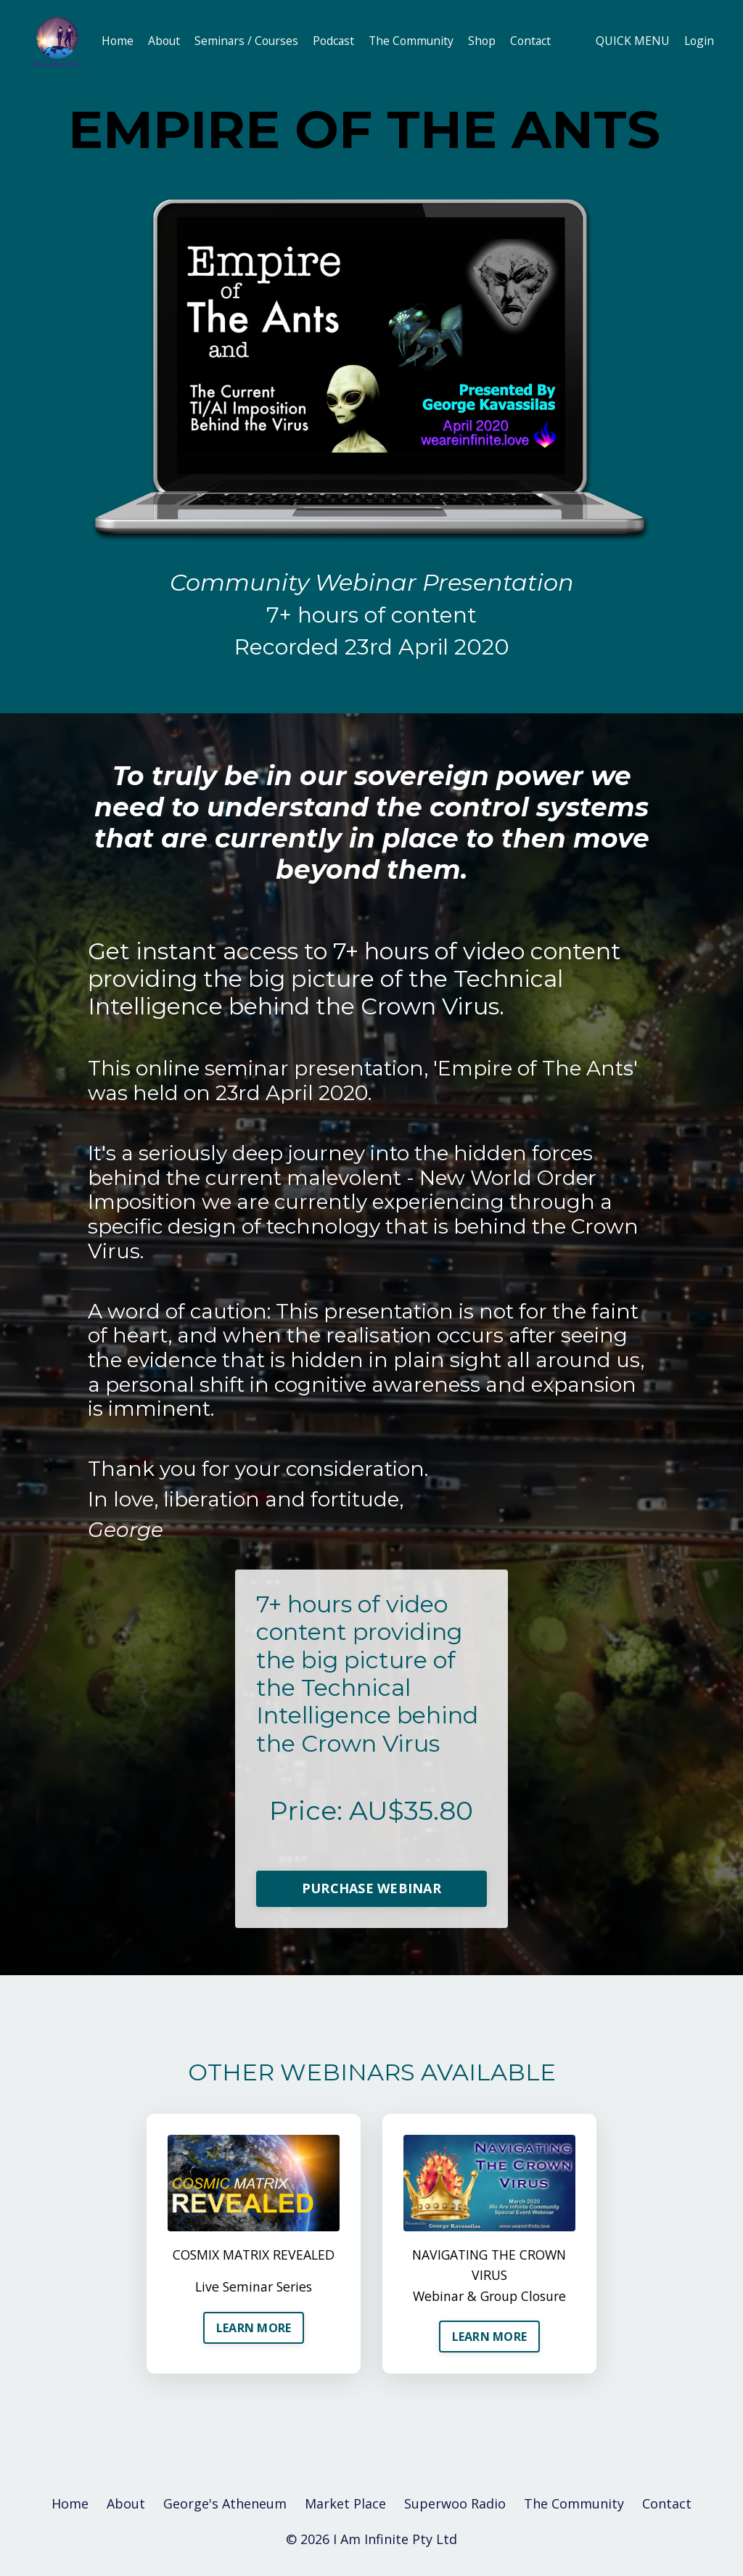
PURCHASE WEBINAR (371, 1890)
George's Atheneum (225, 2507)
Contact (540, 41)
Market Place (345, 2507)
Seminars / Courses (250, 41)
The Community (417, 41)
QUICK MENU (631, 41)
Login (698, 41)
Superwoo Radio (455, 2507)
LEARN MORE (254, 2331)
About (165, 41)
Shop (490, 41)
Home (118, 41)
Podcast (338, 41)
